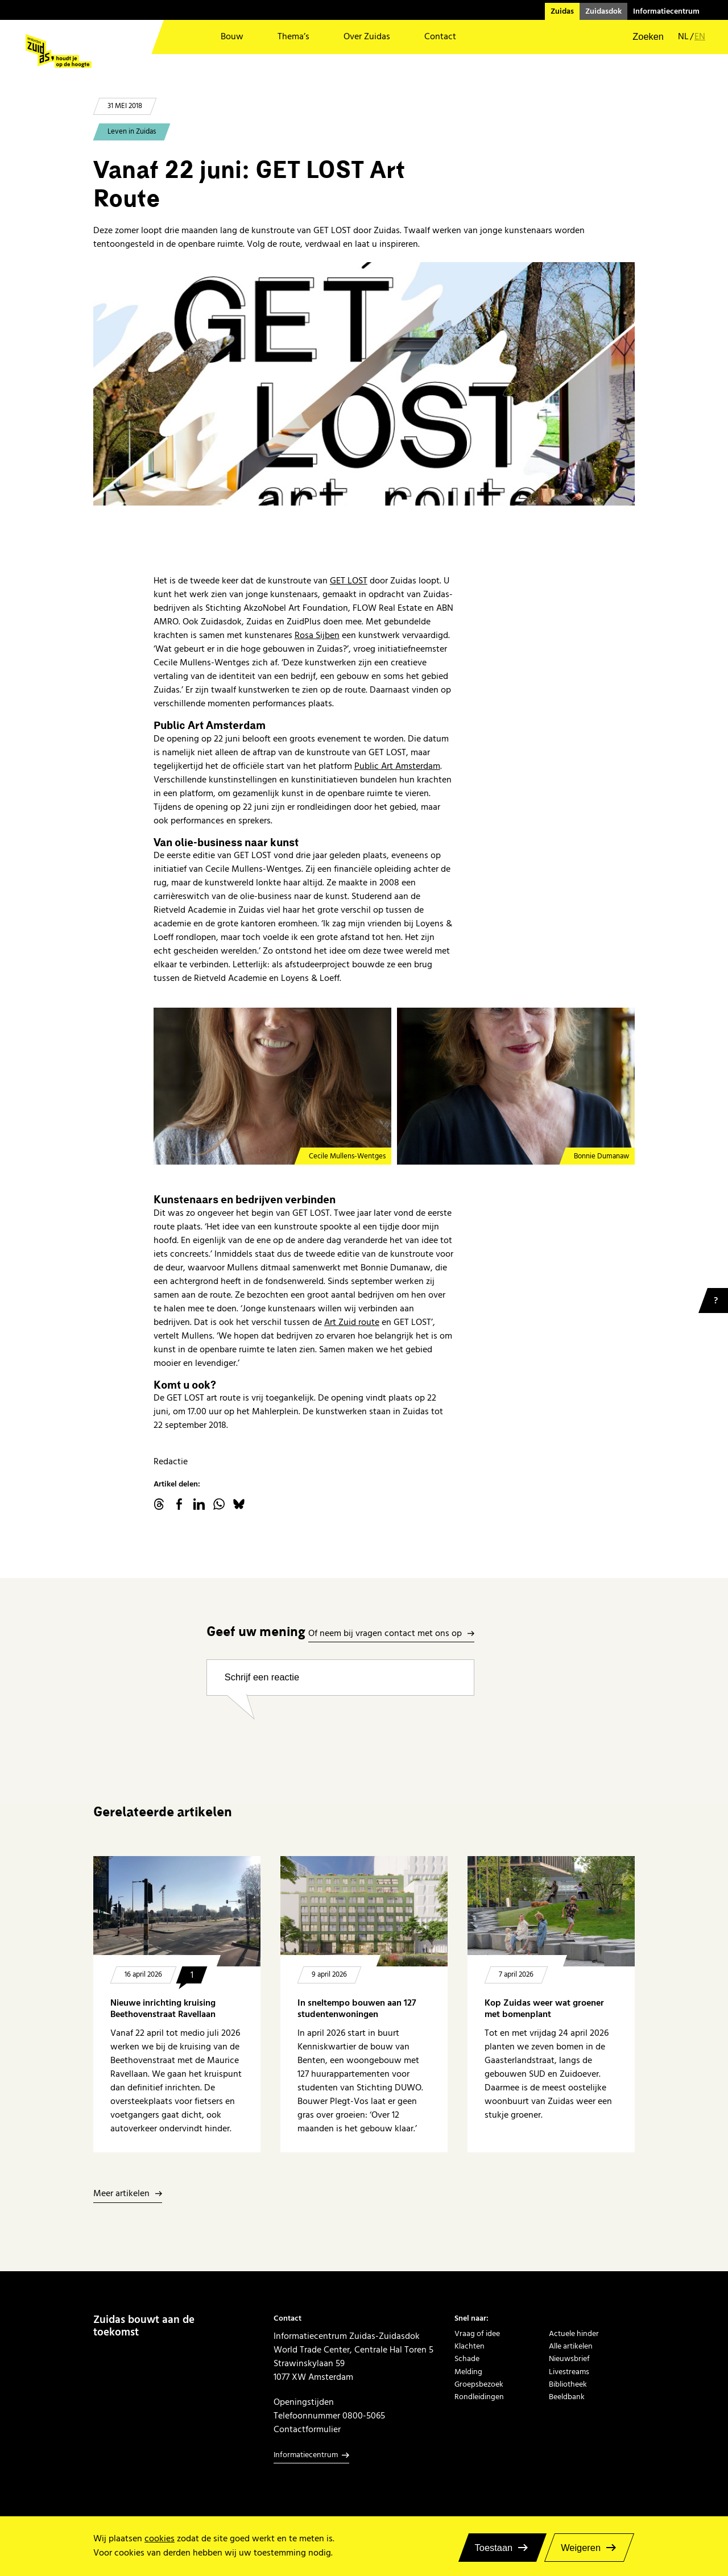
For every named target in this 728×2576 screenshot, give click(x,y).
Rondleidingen (479, 2397)
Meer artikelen (121, 2194)
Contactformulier (307, 2429)
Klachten (469, 2346)
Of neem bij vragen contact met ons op (385, 1634)
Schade (466, 2358)
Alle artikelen (571, 2346)
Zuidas (562, 11)
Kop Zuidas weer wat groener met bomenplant (544, 2009)
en (699, 37)
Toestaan (494, 2547)
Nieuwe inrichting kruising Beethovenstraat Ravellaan (163, 2009)
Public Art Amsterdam (397, 766)
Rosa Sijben (317, 635)
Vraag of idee (477, 2333)
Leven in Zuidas (131, 131)
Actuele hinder (574, 2333)
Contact (440, 36)
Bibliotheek (568, 2384)
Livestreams (569, 2372)
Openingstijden (304, 2402)
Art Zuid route (351, 1322)
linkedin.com (199, 1504)
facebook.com (179, 1504)
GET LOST (348, 580)
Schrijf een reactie (262, 1677)
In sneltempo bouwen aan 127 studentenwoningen (356, 2009)
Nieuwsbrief (569, 2358)
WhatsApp (219, 1504)
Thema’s (293, 36)
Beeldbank (567, 2397)
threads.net (159, 1504)
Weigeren (581, 2547)
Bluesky (239, 1504)
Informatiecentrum (666, 11)
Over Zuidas (367, 36)
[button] (641, 37)
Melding (468, 2372)
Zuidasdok (603, 11)
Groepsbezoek (478, 2384)
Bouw (232, 36)
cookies (159, 2538)
